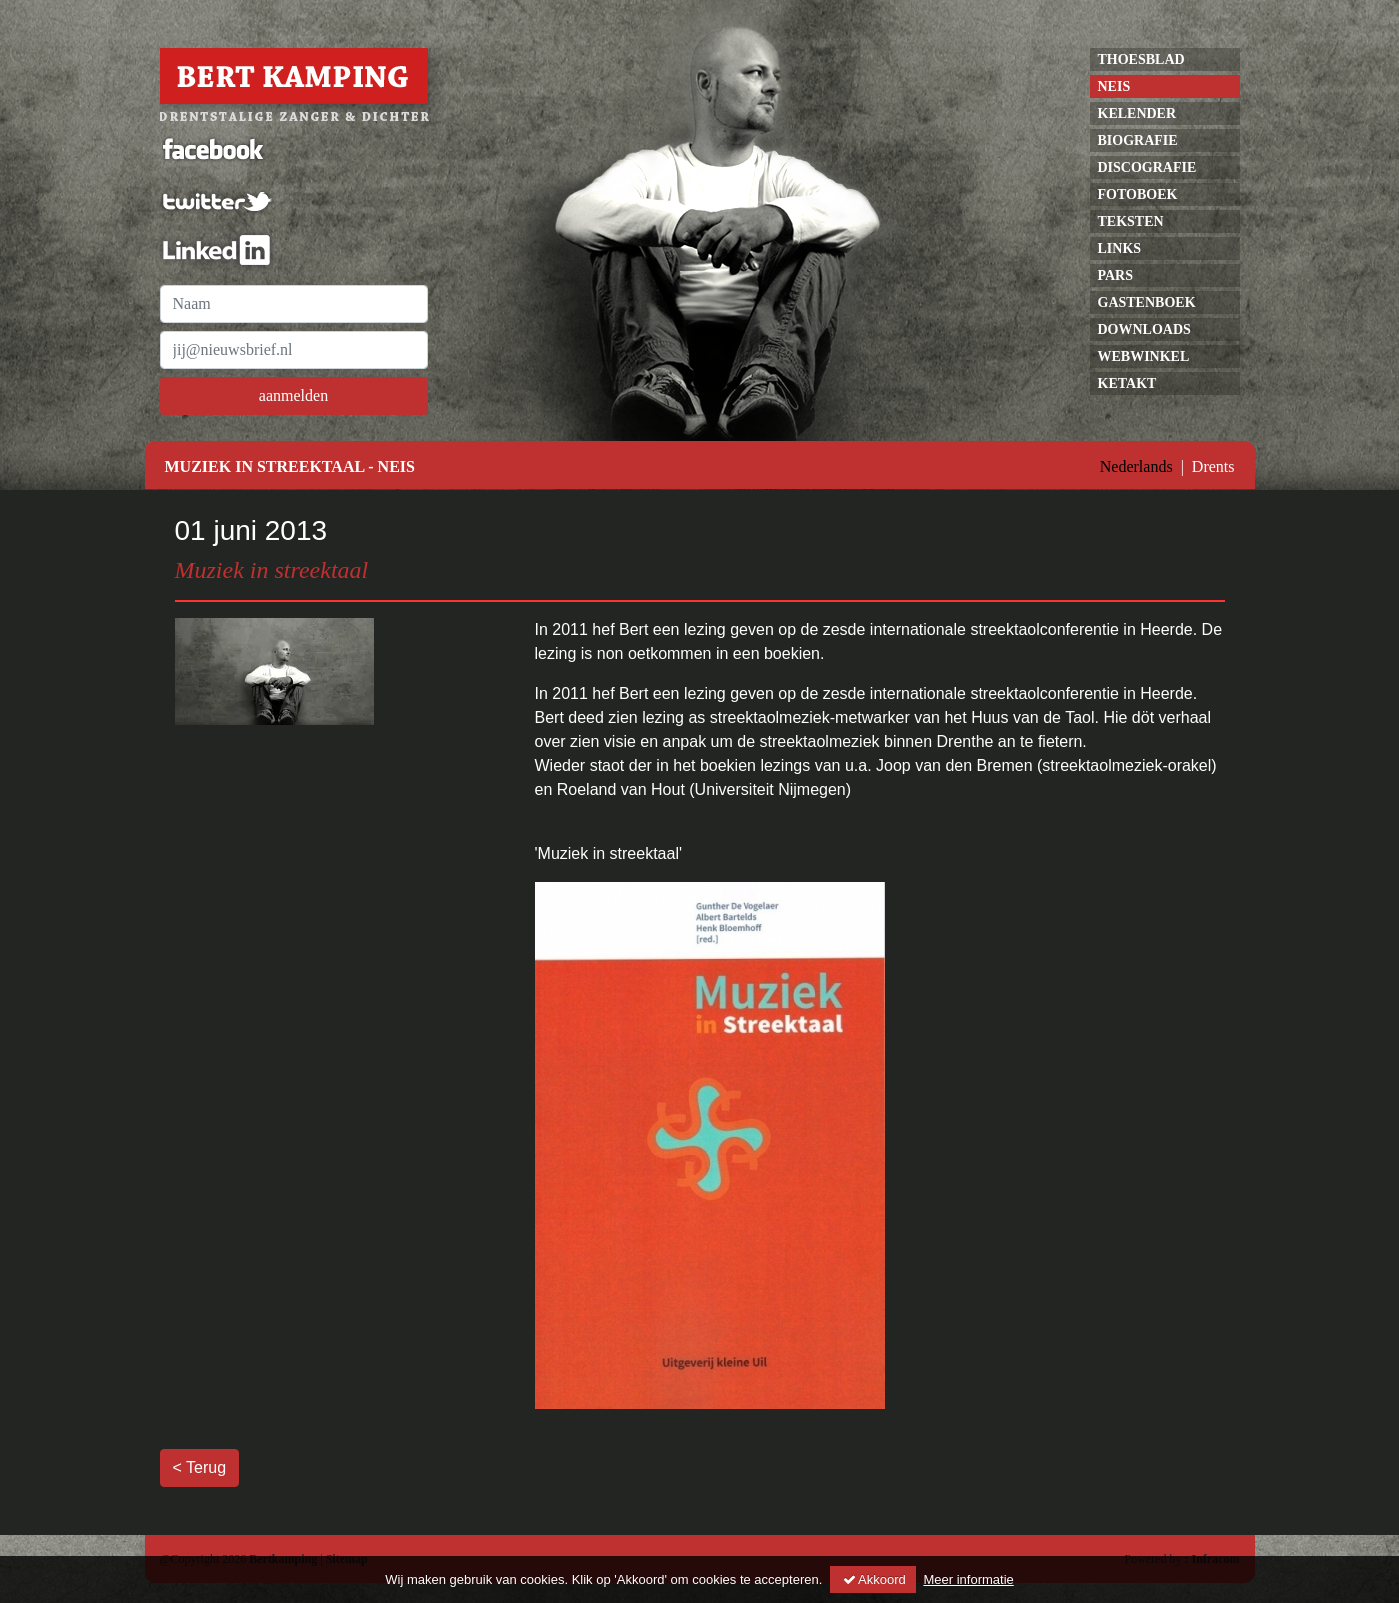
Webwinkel (1144, 356)
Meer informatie (968, 1579)
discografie (1147, 167)
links (1120, 248)
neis (1114, 86)
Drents (1213, 466)
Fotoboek (1138, 194)
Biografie (1138, 140)
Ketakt (1127, 383)
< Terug (200, 1467)
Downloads (1144, 329)
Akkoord (873, 1579)
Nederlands (1136, 466)
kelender (1137, 113)
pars (1116, 275)
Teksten (1131, 221)
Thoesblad (1141, 59)
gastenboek (1147, 302)
